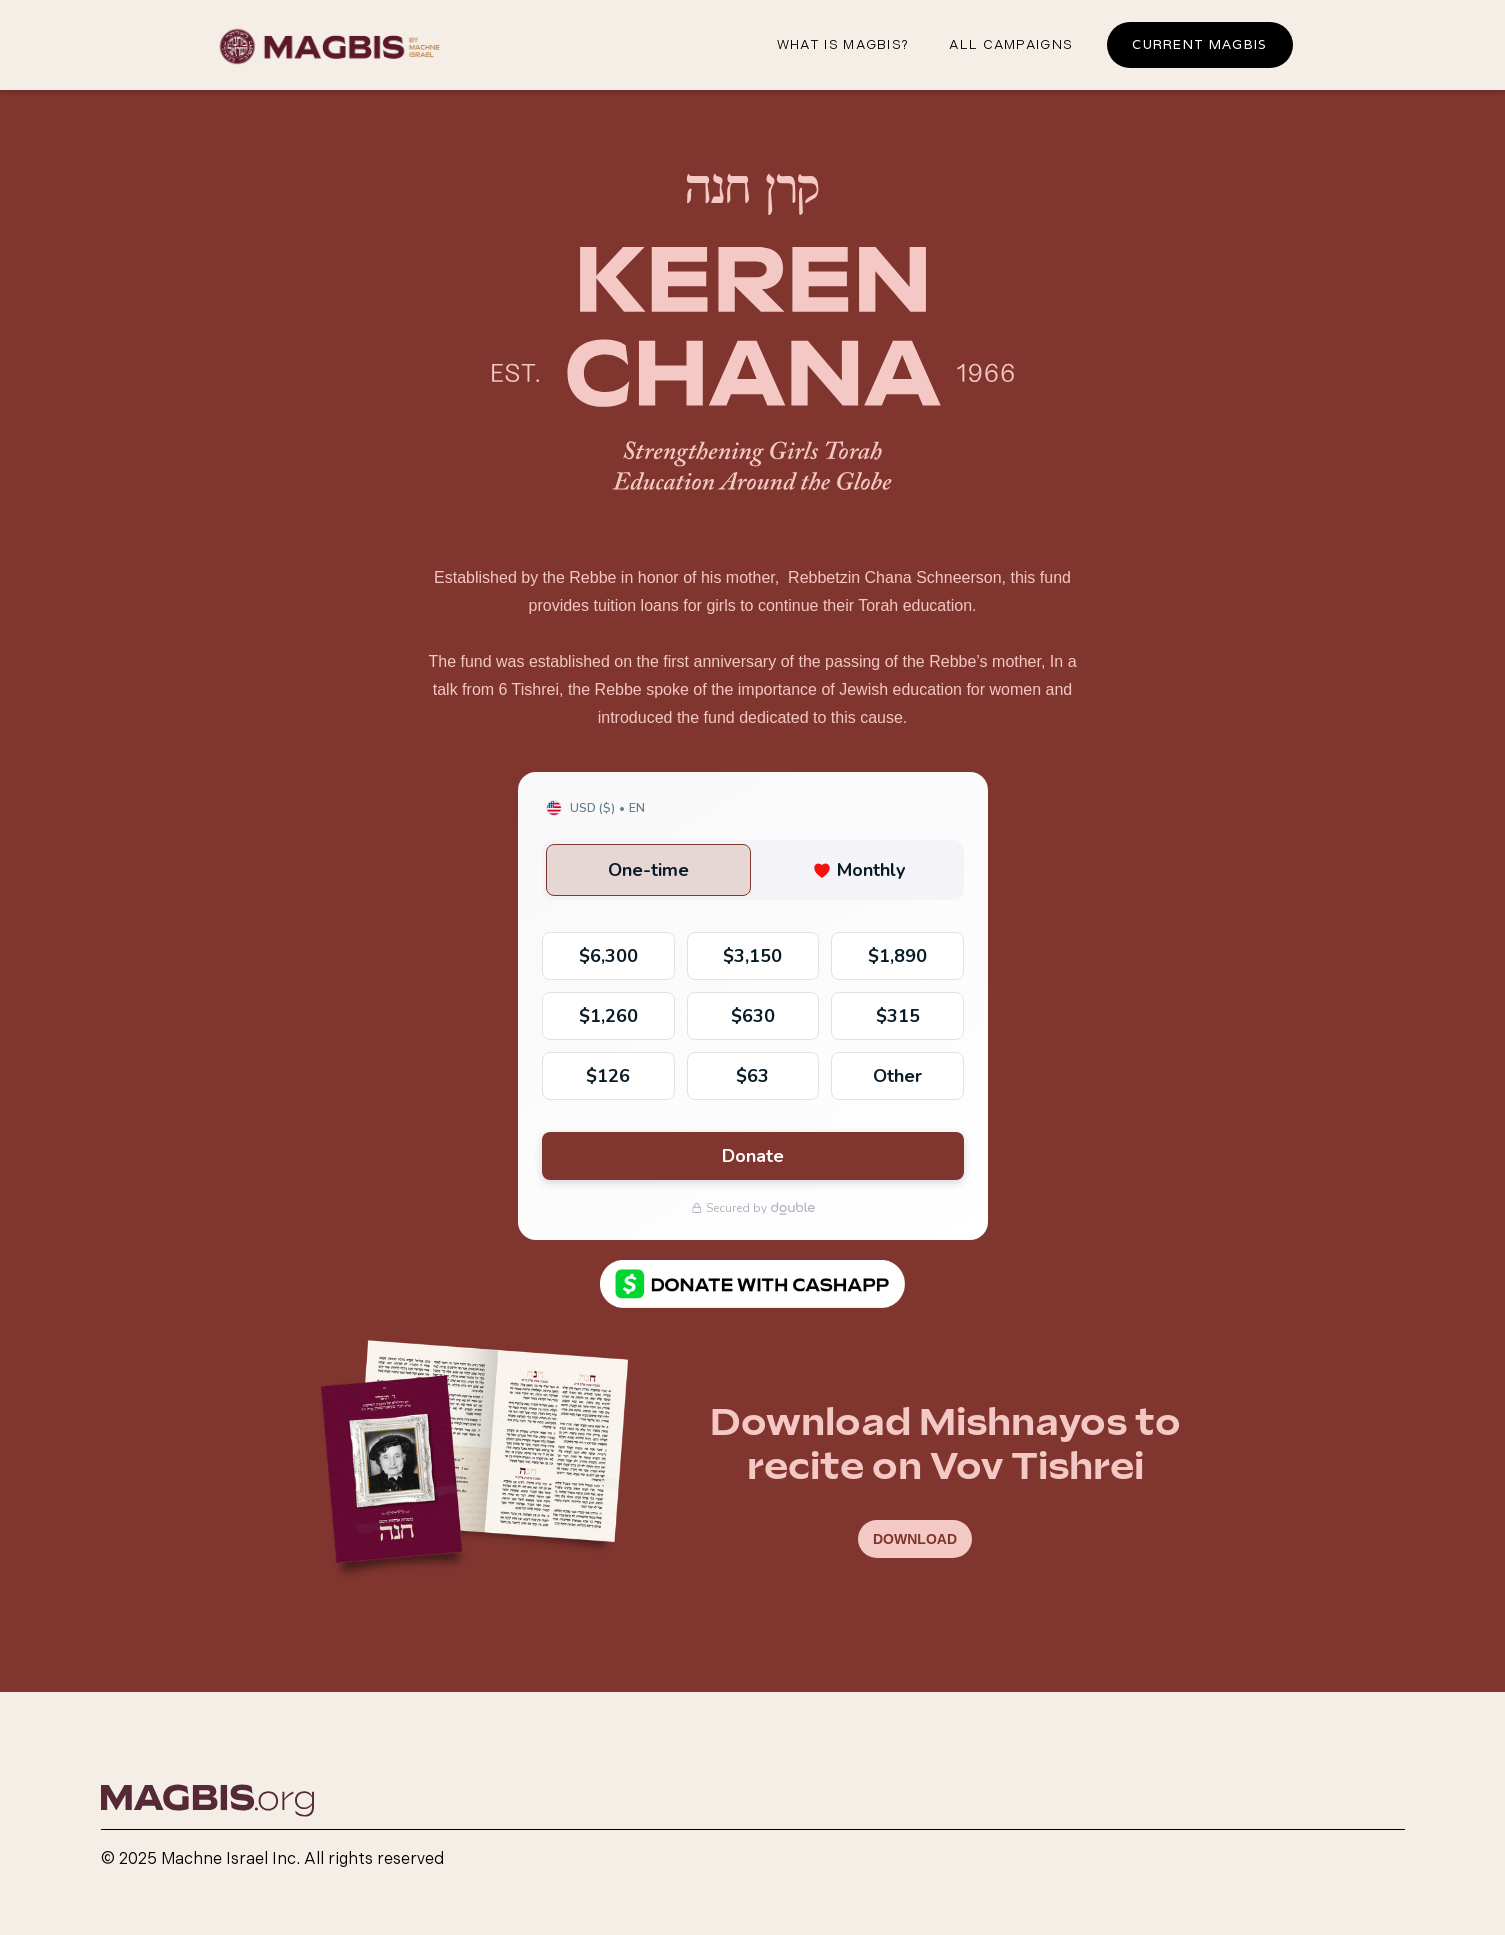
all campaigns (1011, 45)
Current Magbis (1199, 44)
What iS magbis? (843, 45)
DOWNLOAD (915, 1539)
